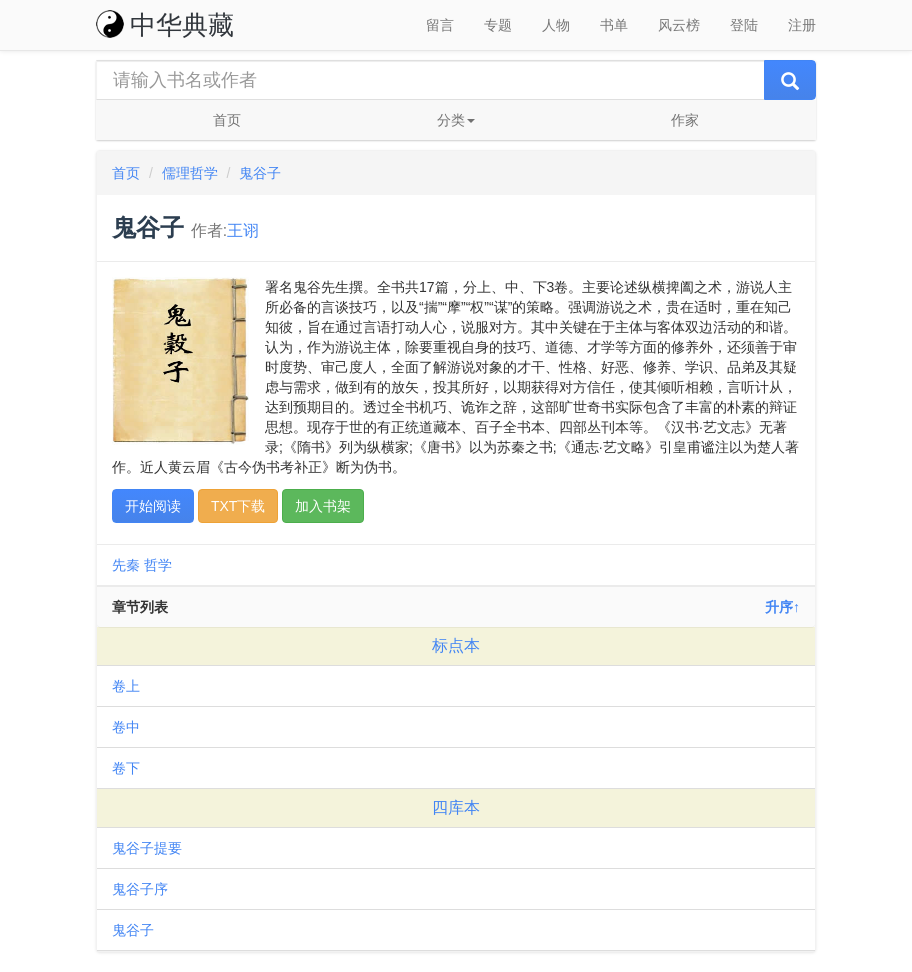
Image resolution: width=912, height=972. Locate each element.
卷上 (126, 686)
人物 (556, 25)
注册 (802, 25)
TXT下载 (238, 506)
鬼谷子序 (140, 889)
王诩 (243, 230)
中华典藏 (165, 25)
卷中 (126, 727)
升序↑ (782, 607)
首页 (227, 120)
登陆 (744, 25)
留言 (440, 25)
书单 (614, 25)
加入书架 (323, 506)
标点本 (456, 645)
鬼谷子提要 (147, 848)
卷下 (126, 768)
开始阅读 (153, 506)
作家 (685, 120)
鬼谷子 (260, 173)
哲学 (158, 565)
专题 (498, 25)
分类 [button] (456, 120)
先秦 (126, 565)
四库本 (456, 807)
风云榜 (679, 25)
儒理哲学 (190, 173)
